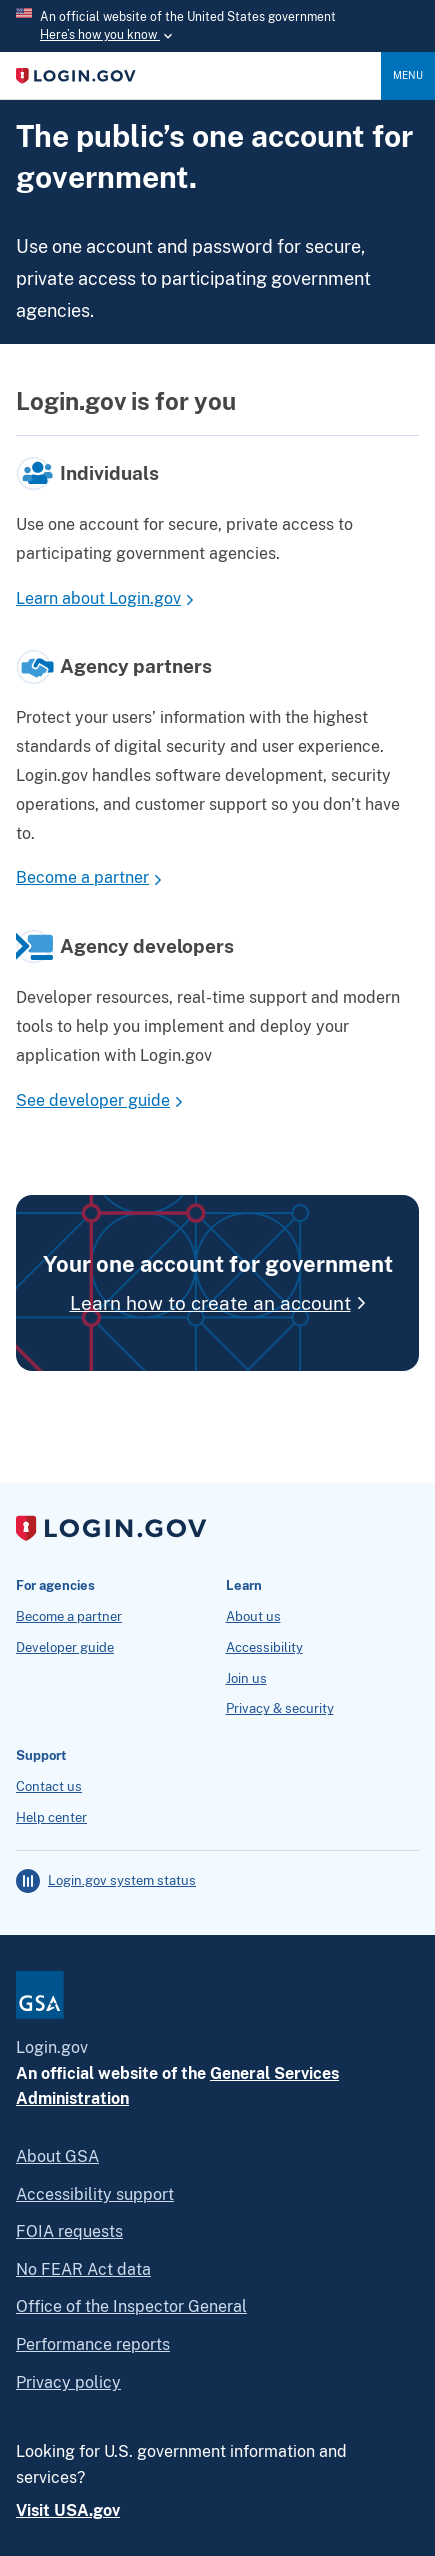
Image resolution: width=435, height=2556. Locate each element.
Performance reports (93, 2344)
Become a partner (82, 877)
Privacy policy (68, 2382)
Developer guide (65, 1648)
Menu (408, 75)
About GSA (57, 2156)
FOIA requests (69, 2231)
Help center (51, 1818)
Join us (246, 1679)
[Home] (198, 76)
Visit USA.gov (68, 2510)
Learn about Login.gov (98, 598)
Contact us (49, 1787)
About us (253, 1617)
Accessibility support (95, 2194)
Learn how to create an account (210, 1303)
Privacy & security (280, 1709)
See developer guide (93, 1100)
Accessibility (264, 1648)
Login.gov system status (122, 1881)
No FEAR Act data (83, 2269)
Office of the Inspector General (131, 2306)
